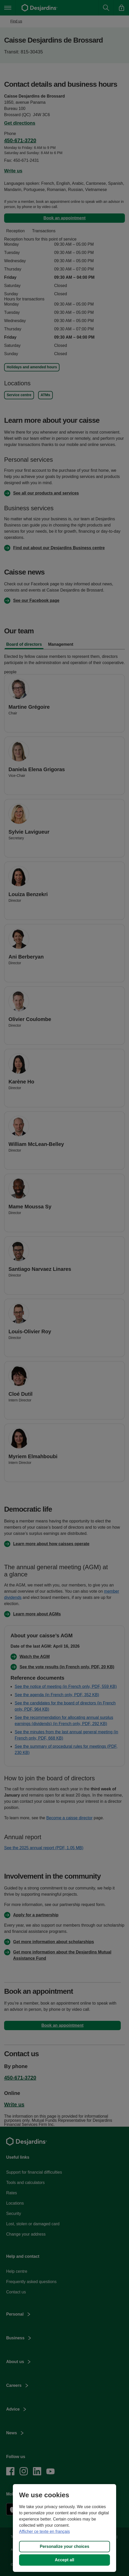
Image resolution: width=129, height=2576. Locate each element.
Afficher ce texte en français (44, 2531)
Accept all (64, 2560)
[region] (64, 2528)
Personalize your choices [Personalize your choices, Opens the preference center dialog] (64, 2546)
